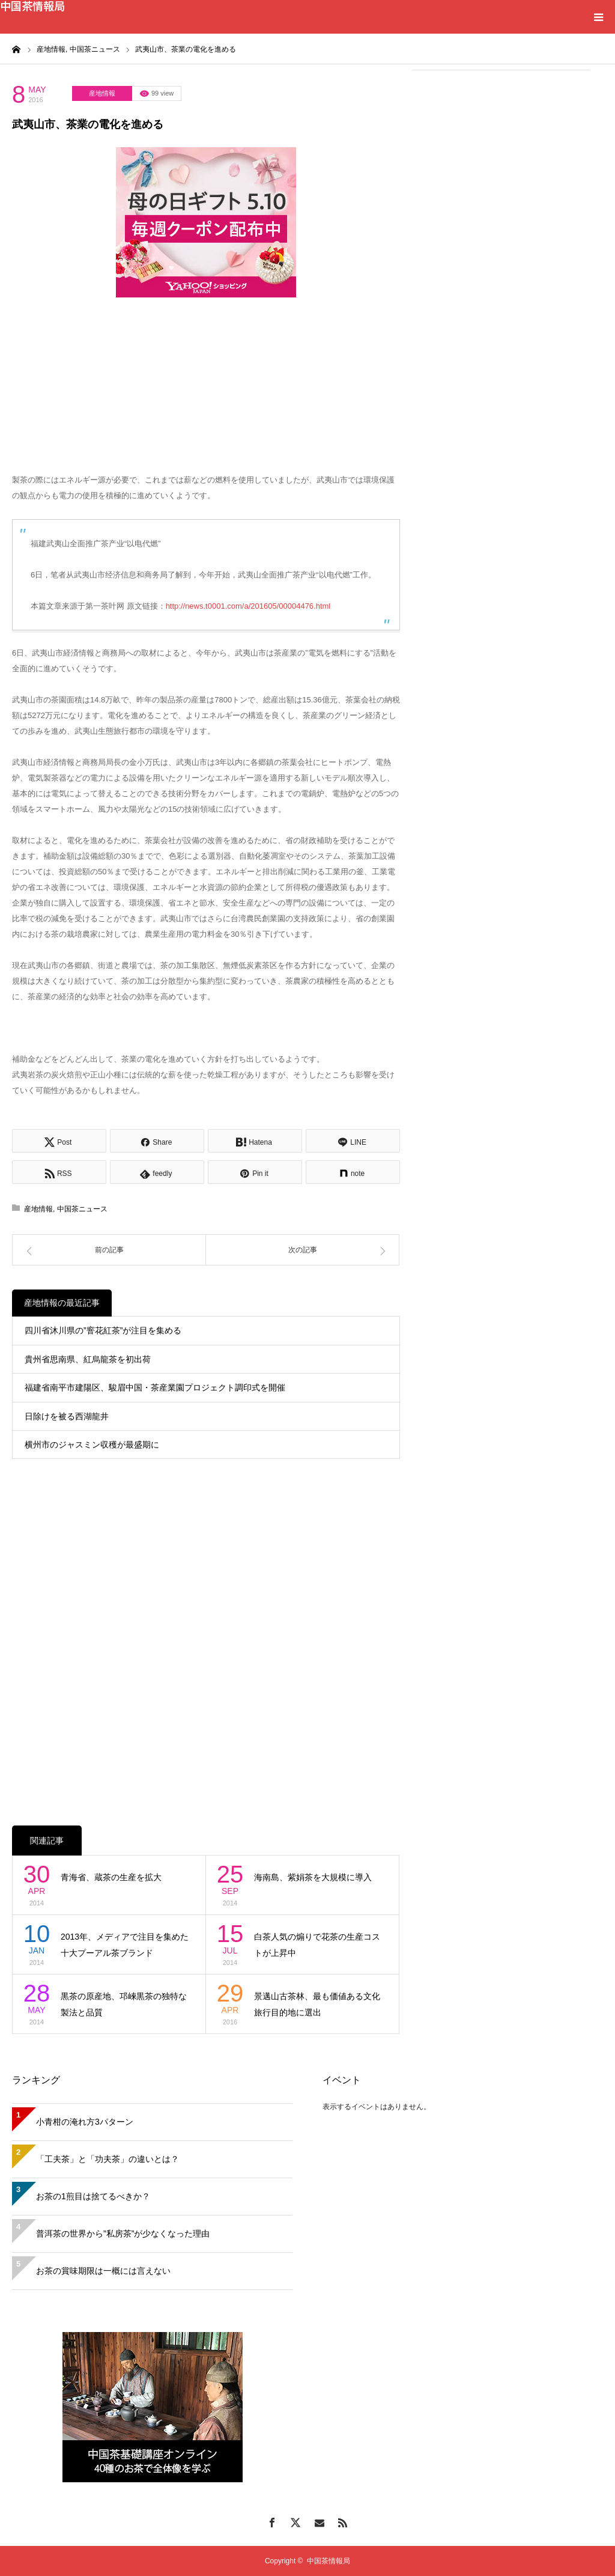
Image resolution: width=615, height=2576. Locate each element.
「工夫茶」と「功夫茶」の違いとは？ (107, 2159)
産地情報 (102, 93)
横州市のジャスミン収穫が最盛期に (92, 1444)
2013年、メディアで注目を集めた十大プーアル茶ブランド (125, 1945)
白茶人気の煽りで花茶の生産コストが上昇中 (317, 1945)
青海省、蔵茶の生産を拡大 (111, 1877)
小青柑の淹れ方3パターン (84, 2122)
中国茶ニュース (82, 1209)
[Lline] (353, 1141)
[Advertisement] (501, 157)
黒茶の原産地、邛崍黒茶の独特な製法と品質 (124, 2004)
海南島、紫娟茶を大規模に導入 (313, 1877)
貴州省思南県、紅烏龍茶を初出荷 (88, 1359)
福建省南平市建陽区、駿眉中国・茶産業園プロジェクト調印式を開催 (155, 1387)
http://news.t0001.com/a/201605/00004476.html (248, 606)
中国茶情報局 (32, 5)
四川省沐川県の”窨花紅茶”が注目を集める (103, 1330)
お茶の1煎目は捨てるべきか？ (93, 2196)
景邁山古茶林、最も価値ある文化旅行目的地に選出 (317, 2004)
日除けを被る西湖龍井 (67, 1416)
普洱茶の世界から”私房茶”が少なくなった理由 (123, 2233)
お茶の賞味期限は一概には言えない (103, 2271)
